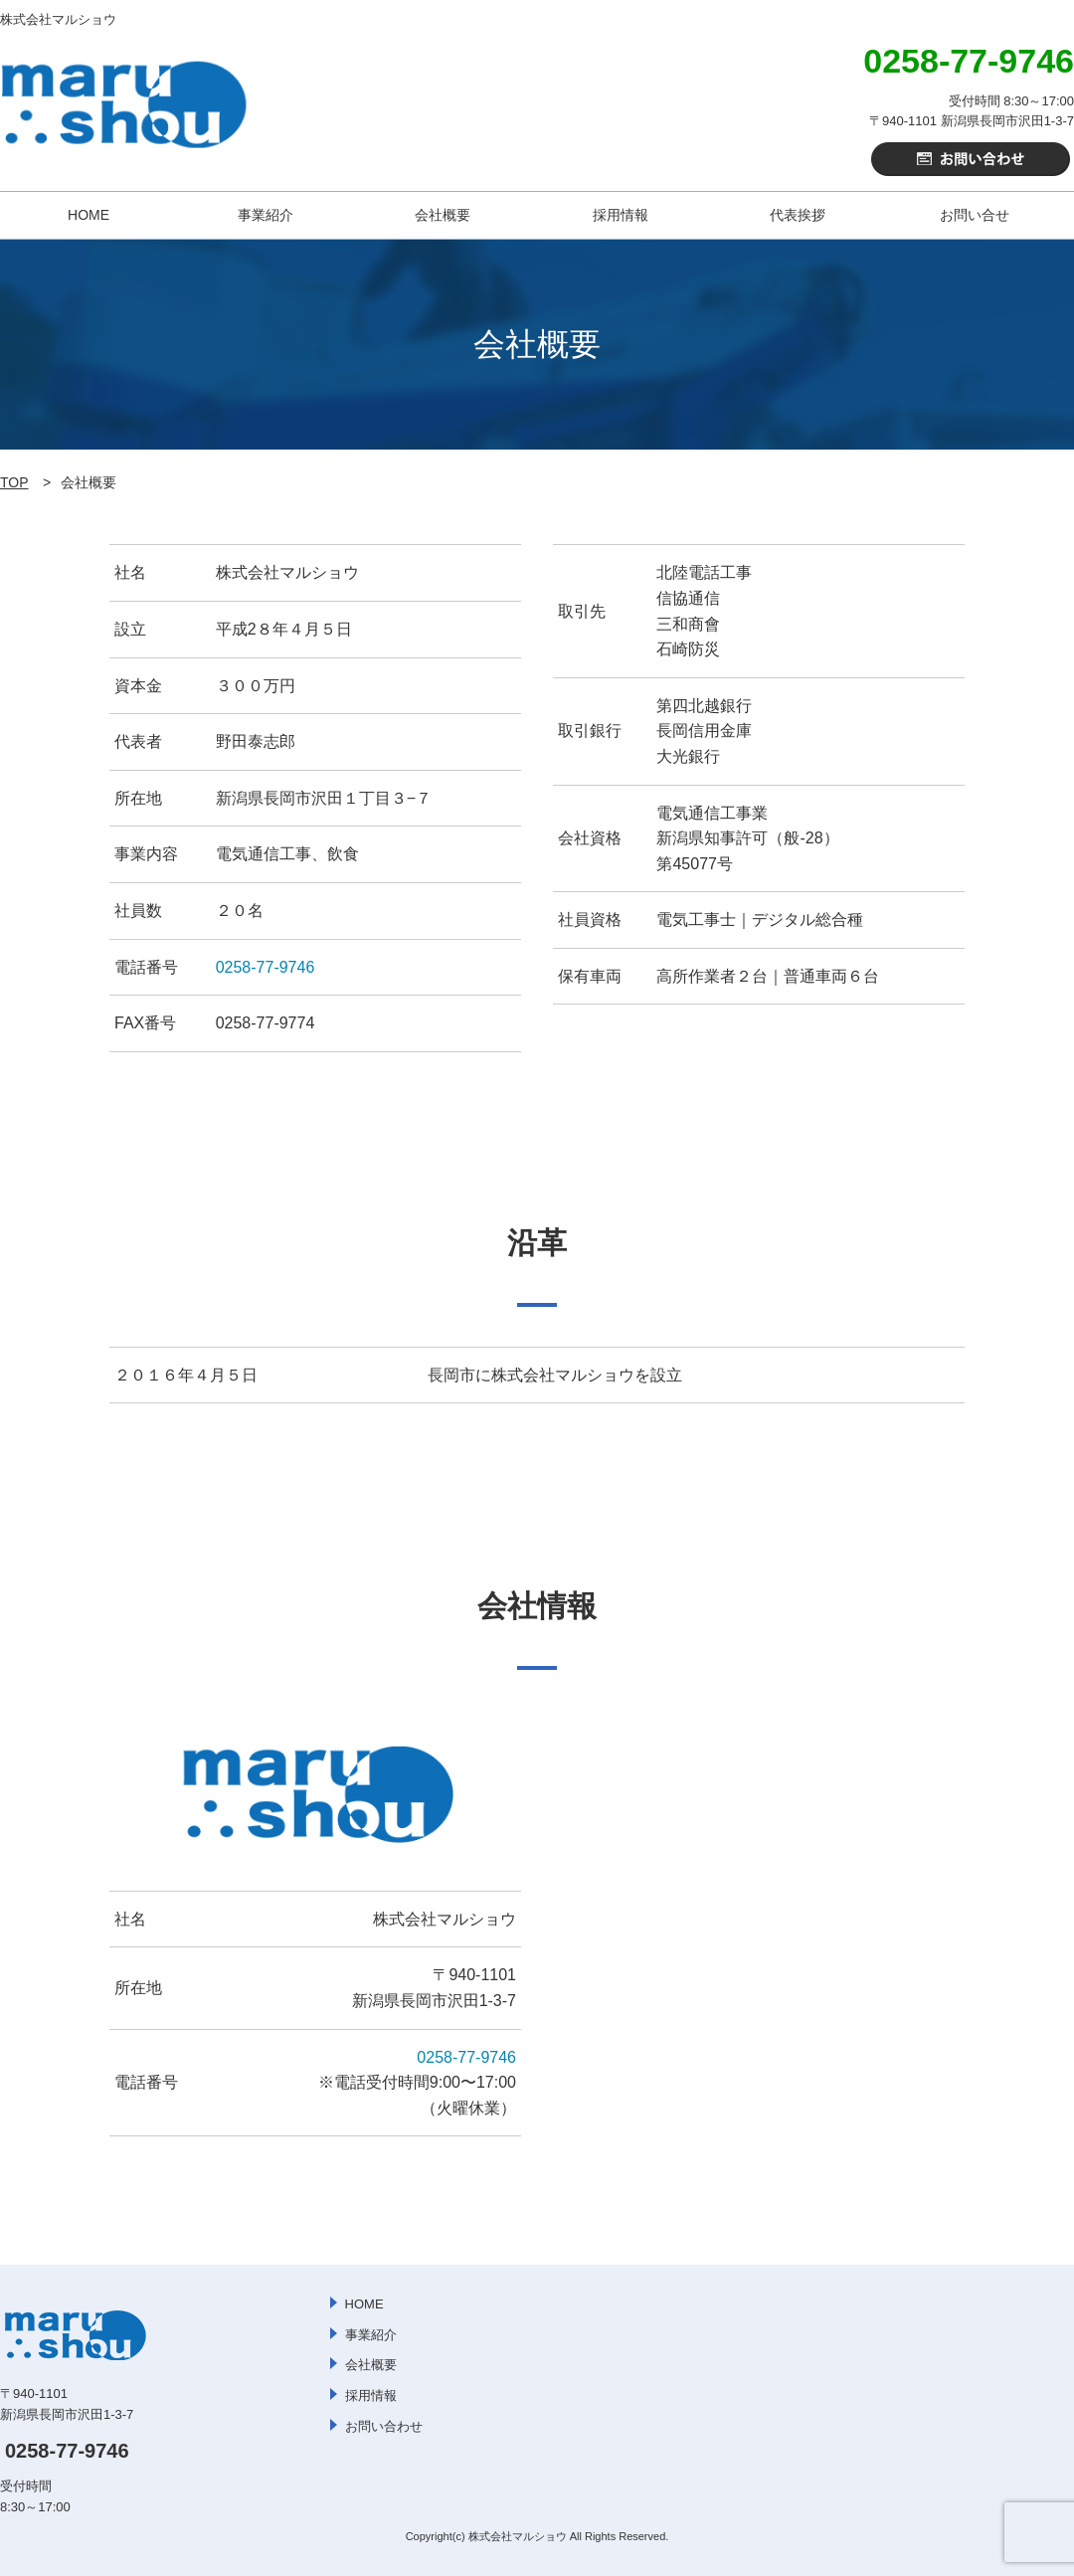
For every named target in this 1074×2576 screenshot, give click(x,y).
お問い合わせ (384, 2426)
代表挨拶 (797, 215)
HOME (88, 215)
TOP (14, 482)
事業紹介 (265, 215)
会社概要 (442, 215)
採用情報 (620, 215)
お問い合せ (974, 215)
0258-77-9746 (265, 967)
